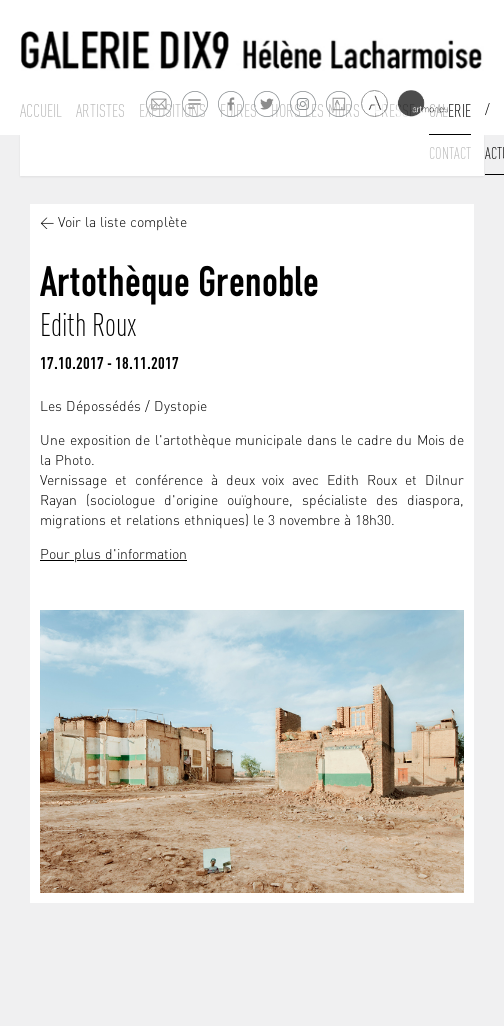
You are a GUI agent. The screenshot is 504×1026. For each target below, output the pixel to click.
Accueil (41, 111)
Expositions (172, 111)
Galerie (450, 111)
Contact (450, 153)
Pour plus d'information (113, 555)
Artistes (100, 111)
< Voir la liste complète (113, 223)
